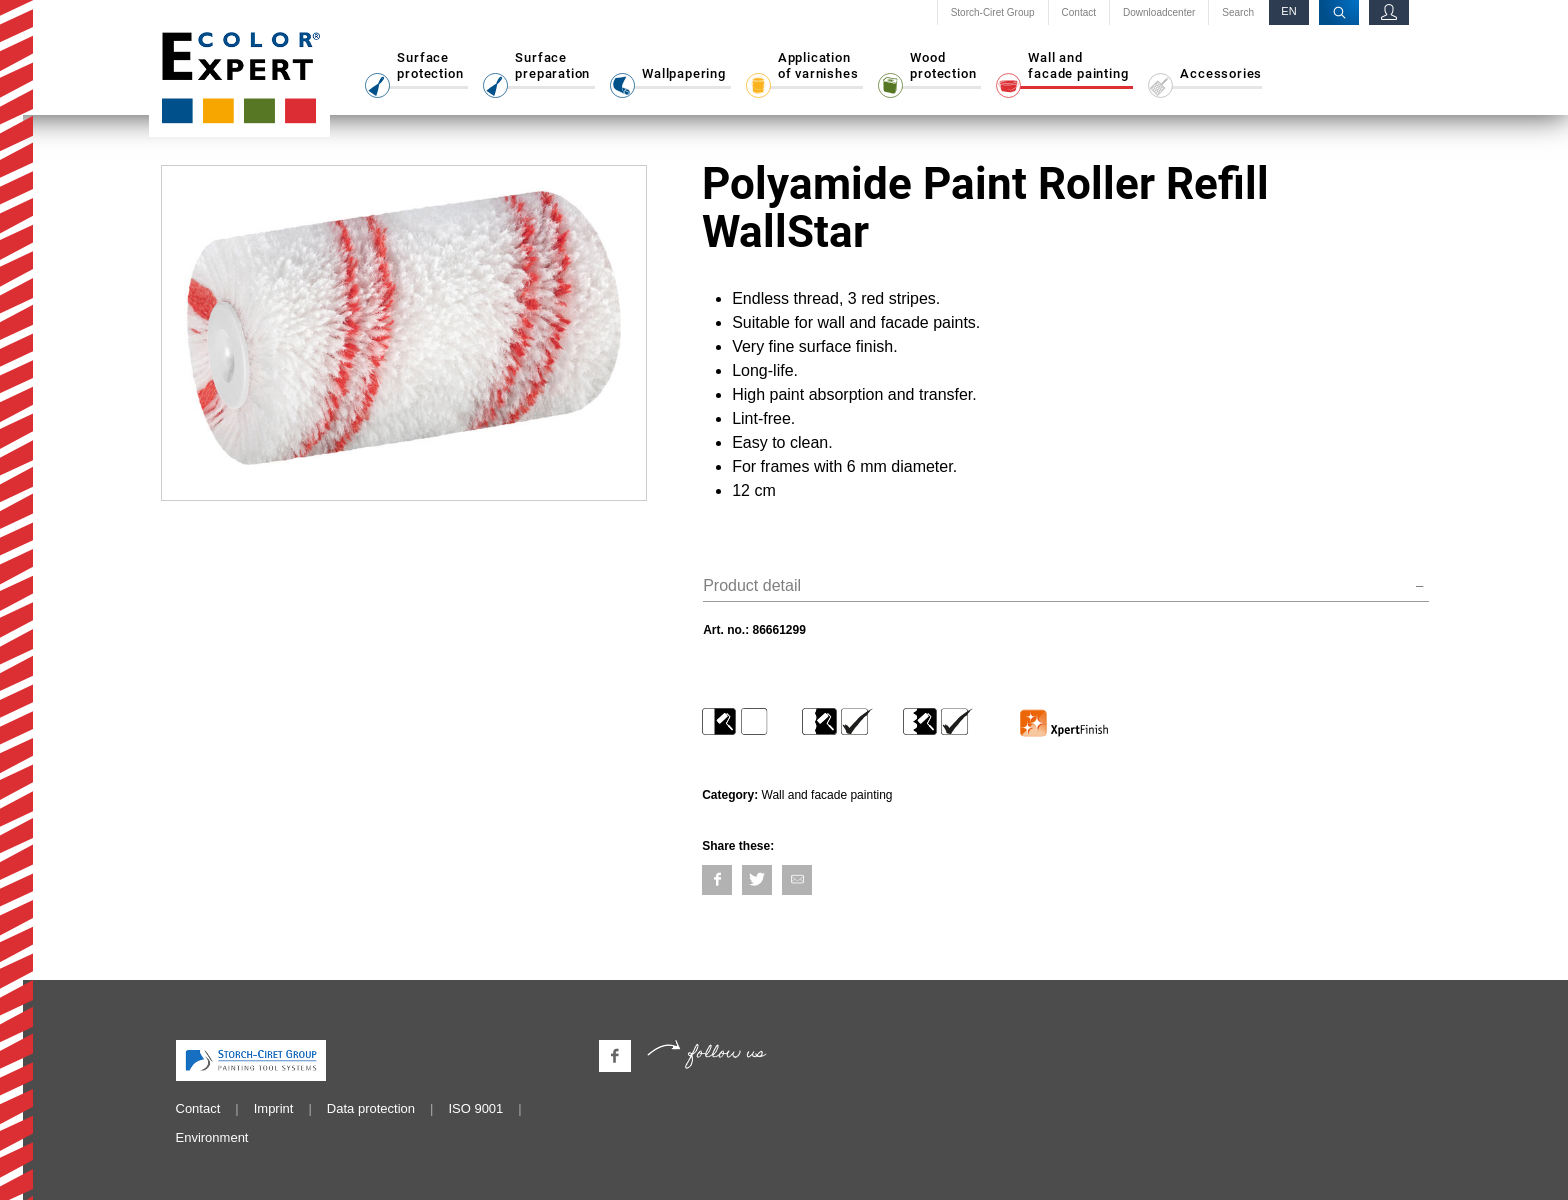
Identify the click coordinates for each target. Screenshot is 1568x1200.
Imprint (274, 1108)
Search (1238, 13)
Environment (212, 1137)
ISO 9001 (475, 1108)
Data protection (371, 1108)
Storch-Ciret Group (993, 13)
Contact (1079, 13)
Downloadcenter (1159, 13)
